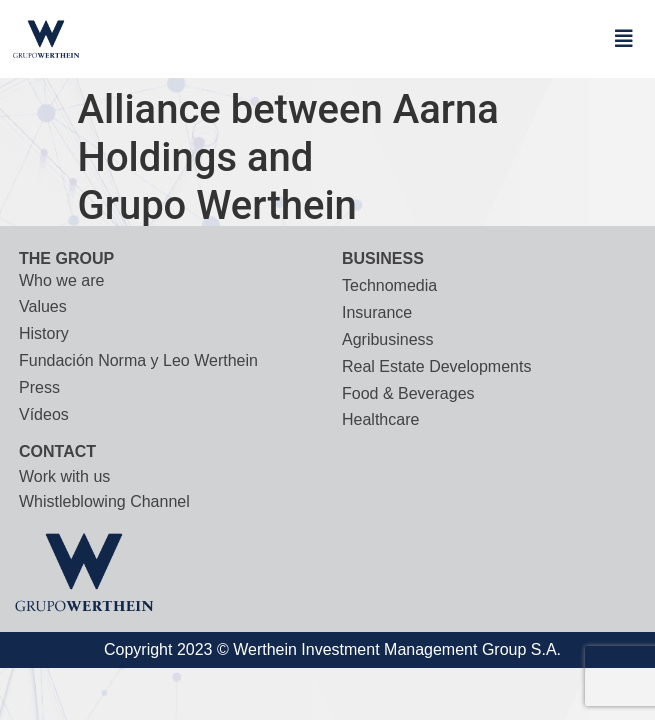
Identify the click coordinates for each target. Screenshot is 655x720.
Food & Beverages (408, 393)
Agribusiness (388, 339)
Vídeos (44, 414)
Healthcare (380, 419)
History (44, 333)
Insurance (377, 312)
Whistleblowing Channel (104, 501)
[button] (624, 39)
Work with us (64, 476)
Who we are (61, 280)
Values (43, 306)
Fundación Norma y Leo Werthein (138, 360)
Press (39, 387)
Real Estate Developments (436, 366)
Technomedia (389, 285)
